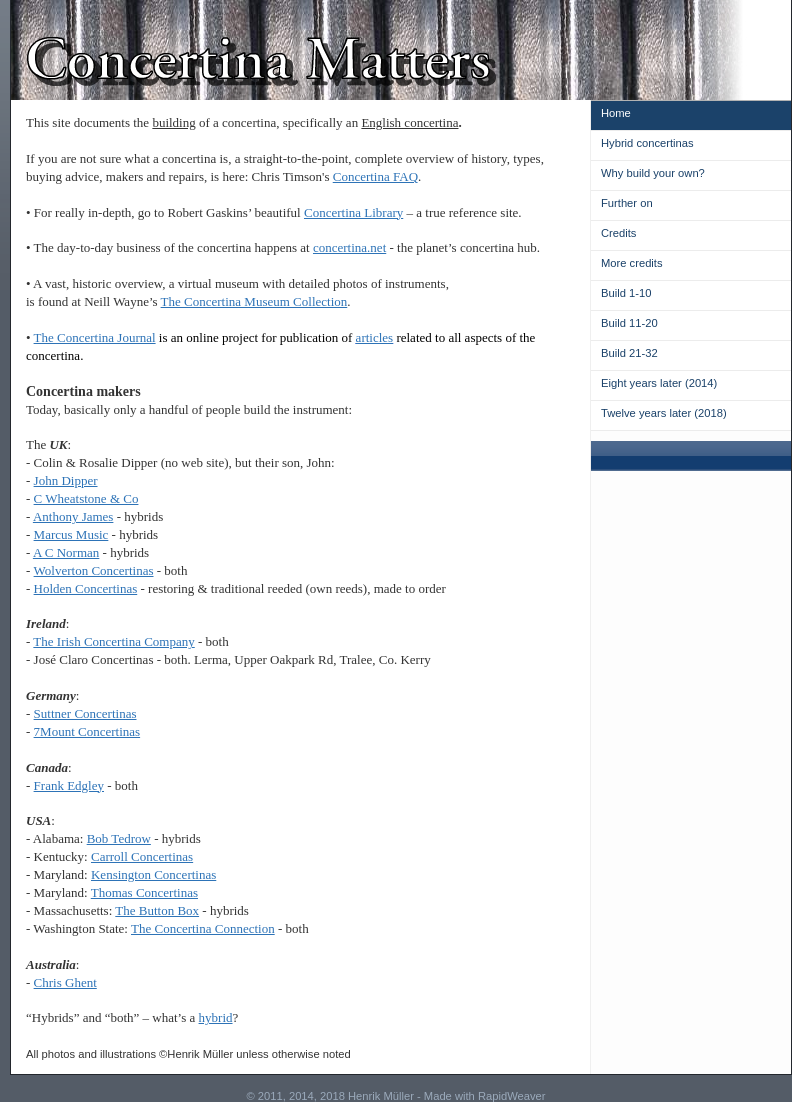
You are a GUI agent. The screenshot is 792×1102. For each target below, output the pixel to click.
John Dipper (66, 480)
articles (375, 337)
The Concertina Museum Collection (254, 301)
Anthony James (73, 516)
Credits (618, 233)
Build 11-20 (629, 323)
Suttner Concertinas (85, 713)
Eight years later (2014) (659, 383)
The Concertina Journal (95, 337)
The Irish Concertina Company (113, 641)
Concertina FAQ (375, 176)
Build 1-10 (626, 293)
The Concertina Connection (203, 928)
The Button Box (157, 910)
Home (616, 113)
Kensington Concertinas (153, 874)
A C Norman (66, 552)
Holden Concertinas (86, 588)
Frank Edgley (69, 785)
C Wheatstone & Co (86, 498)
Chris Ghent (65, 982)
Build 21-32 (629, 353)
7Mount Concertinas (87, 731)
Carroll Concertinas (142, 856)
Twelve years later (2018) (664, 413)
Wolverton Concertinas (94, 570)
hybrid (216, 1017)
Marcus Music (71, 534)
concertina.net (349, 247)
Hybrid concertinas (647, 143)
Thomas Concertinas (144, 892)
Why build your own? (653, 173)
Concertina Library (353, 212)
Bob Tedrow (119, 838)
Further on (627, 203)
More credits (632, 263)
